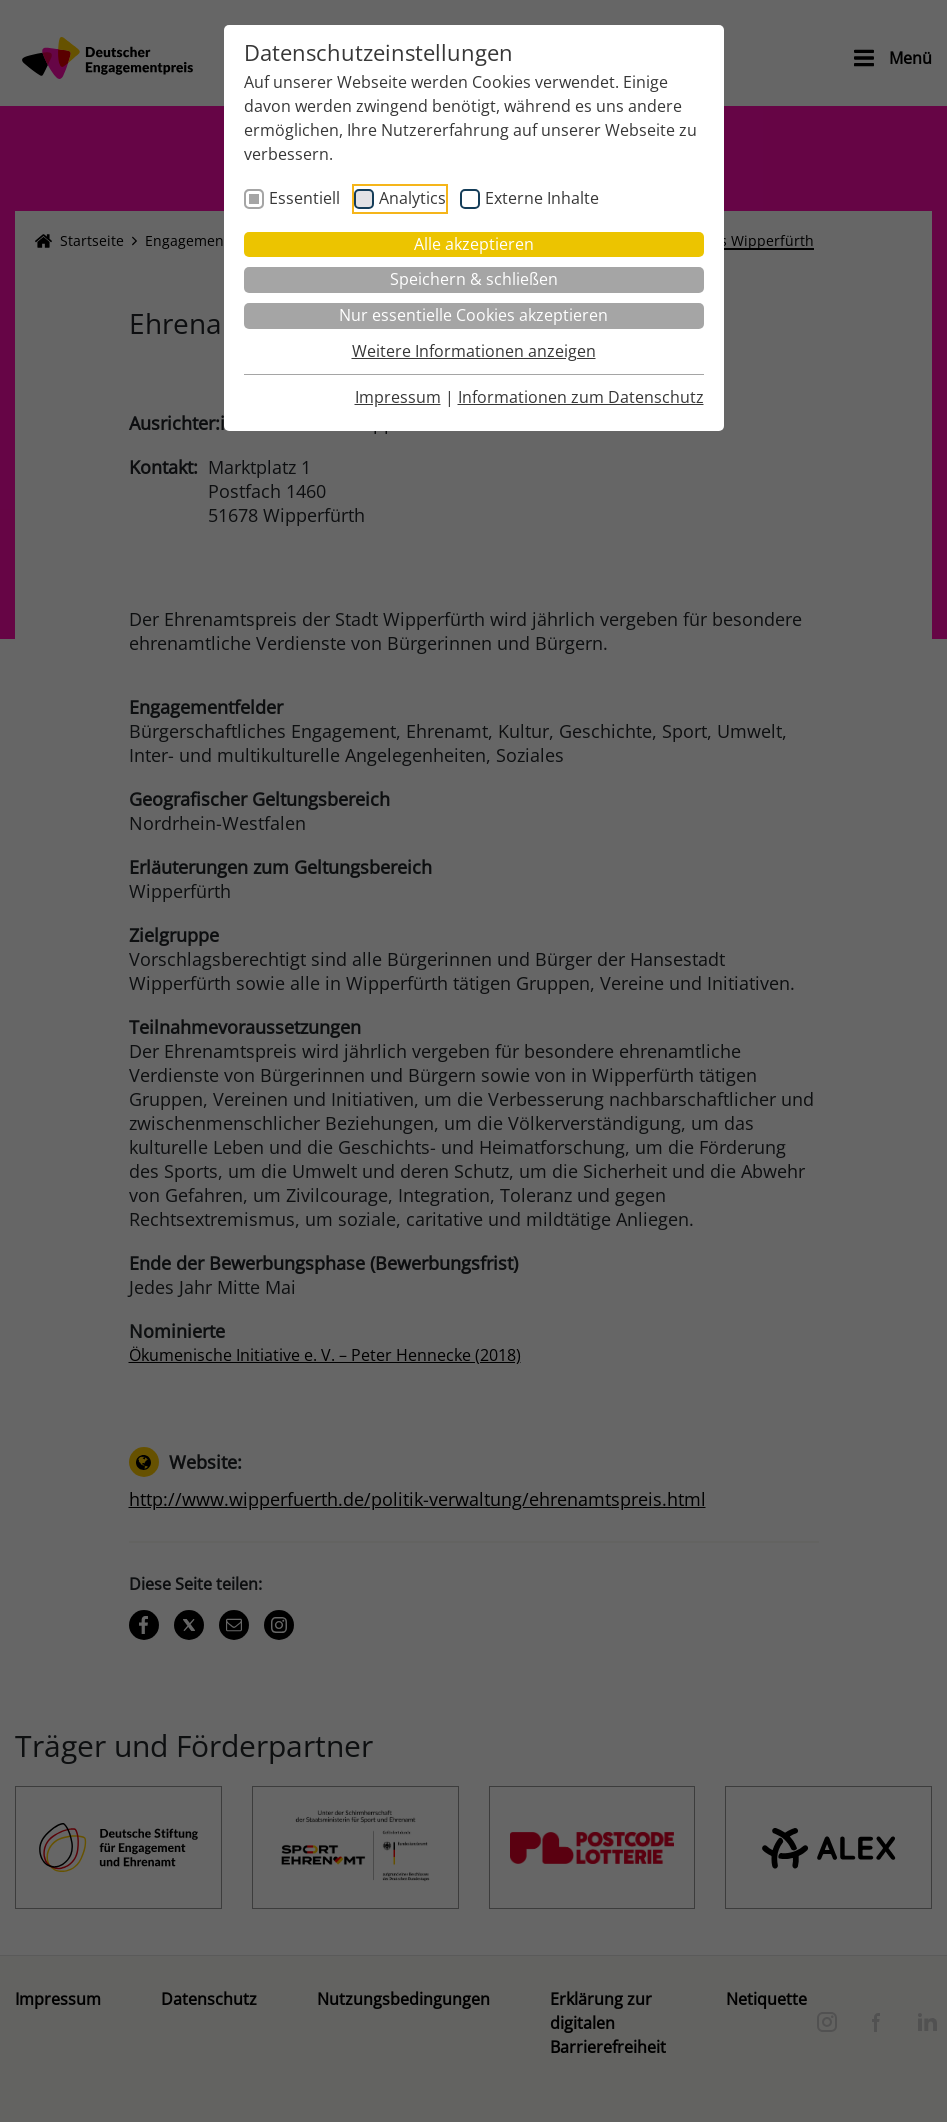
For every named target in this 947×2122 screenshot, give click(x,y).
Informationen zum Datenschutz (581, 397)
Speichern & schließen (474, 279)
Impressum (398, 397)
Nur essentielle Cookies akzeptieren (473, 315)
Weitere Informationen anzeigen (474, 351)
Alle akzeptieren (474, 244)
